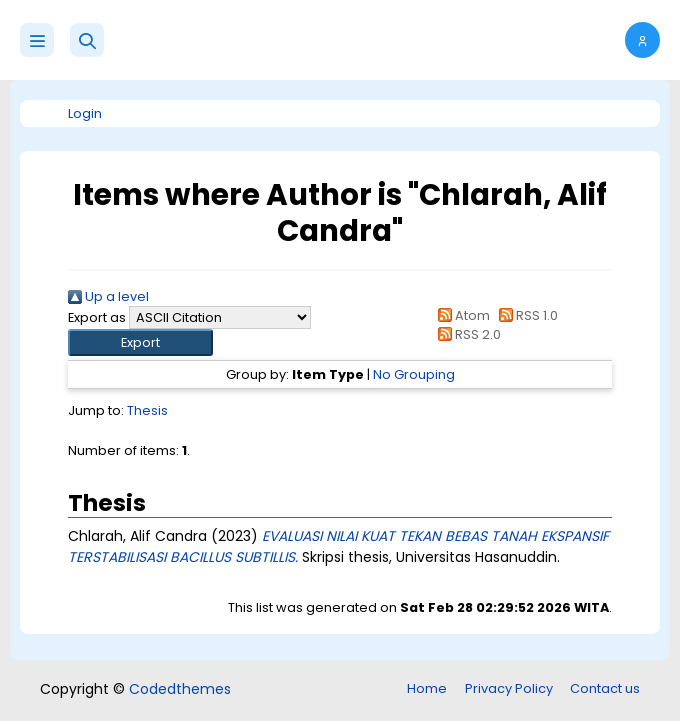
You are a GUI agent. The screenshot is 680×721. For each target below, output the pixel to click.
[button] (87, 40)
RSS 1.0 (525, 315)
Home (427, 688)
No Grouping (414, 374)
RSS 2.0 (465, 334)
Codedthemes (180, 689)
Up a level (108, 296)
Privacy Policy (509, 688)
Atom (460, 315)
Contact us (605, 688)
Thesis (147, 410)
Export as (97, 317)
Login (85, 113)
